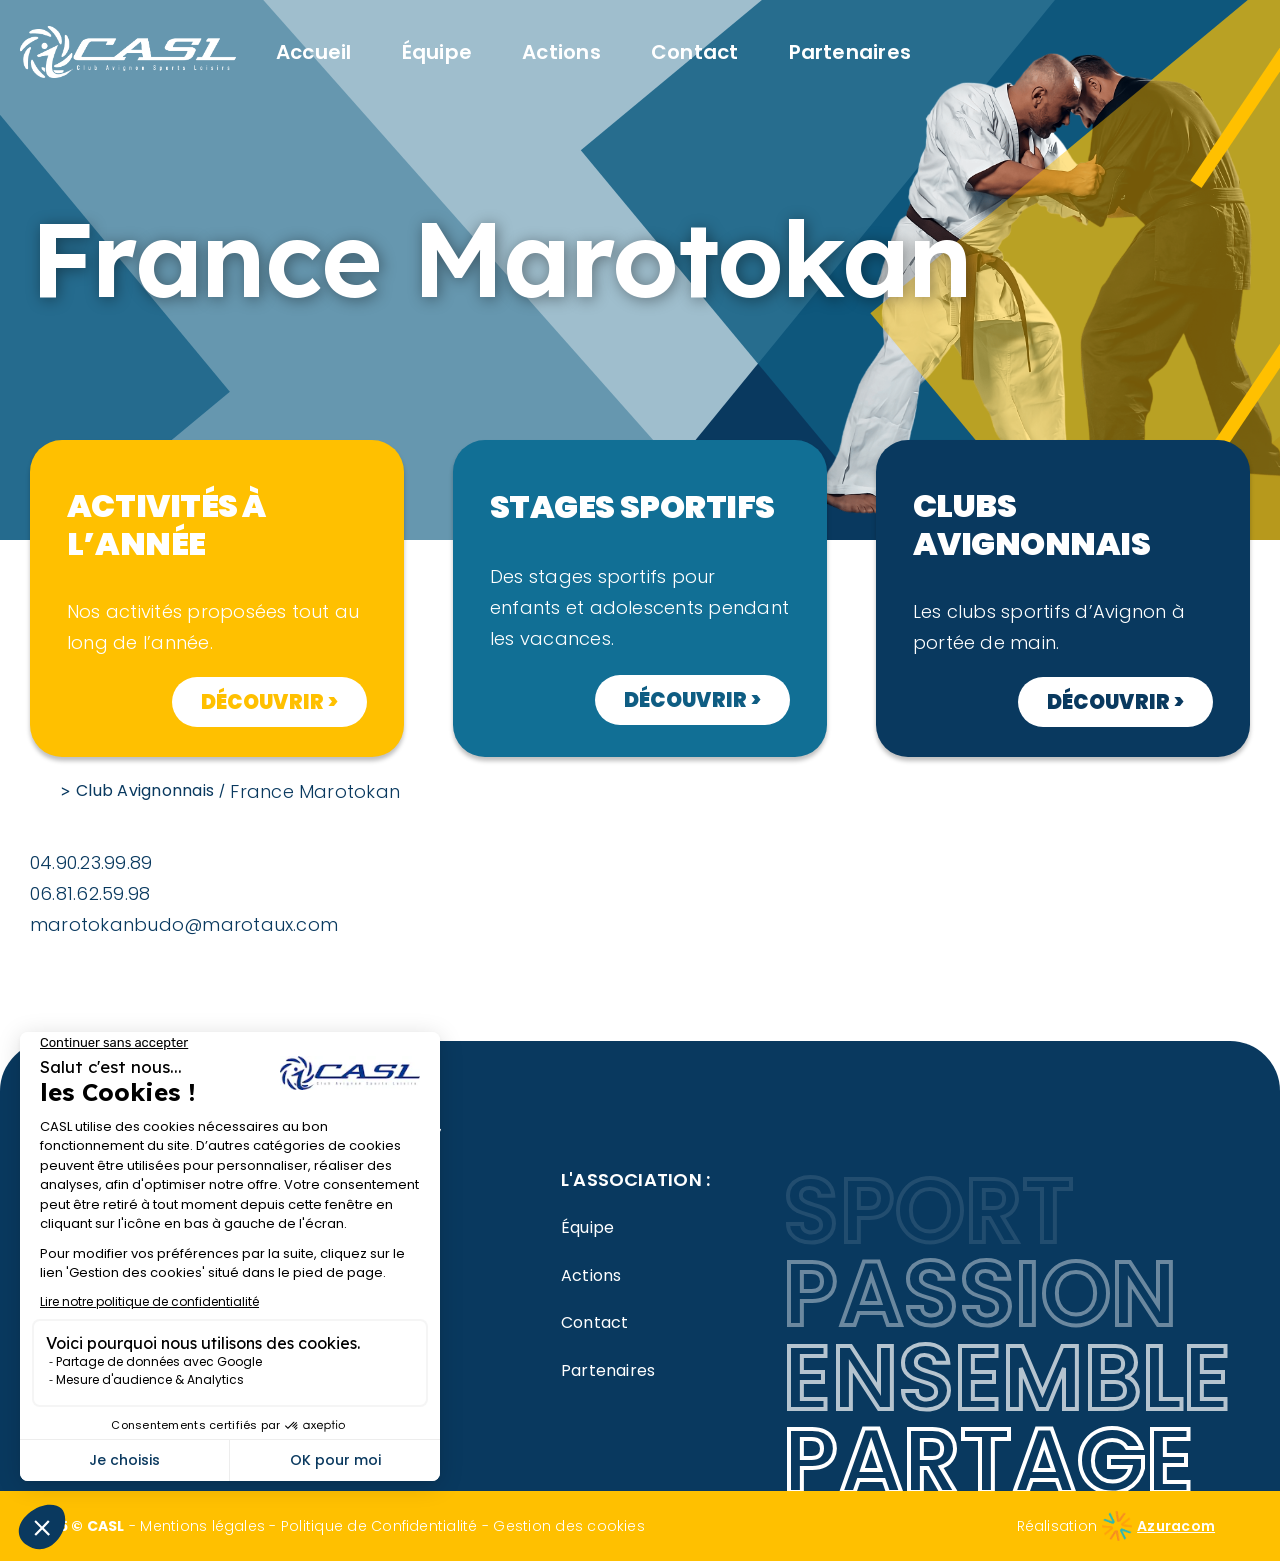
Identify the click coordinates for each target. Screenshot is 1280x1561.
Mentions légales (202, 1526)
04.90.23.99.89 (91, 862)
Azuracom (1176, 1526)
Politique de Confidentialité (379, 1526)
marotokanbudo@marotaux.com (184, 924)
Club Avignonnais (145, 790)
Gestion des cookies (569, 1526)
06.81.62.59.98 (90, 893)
